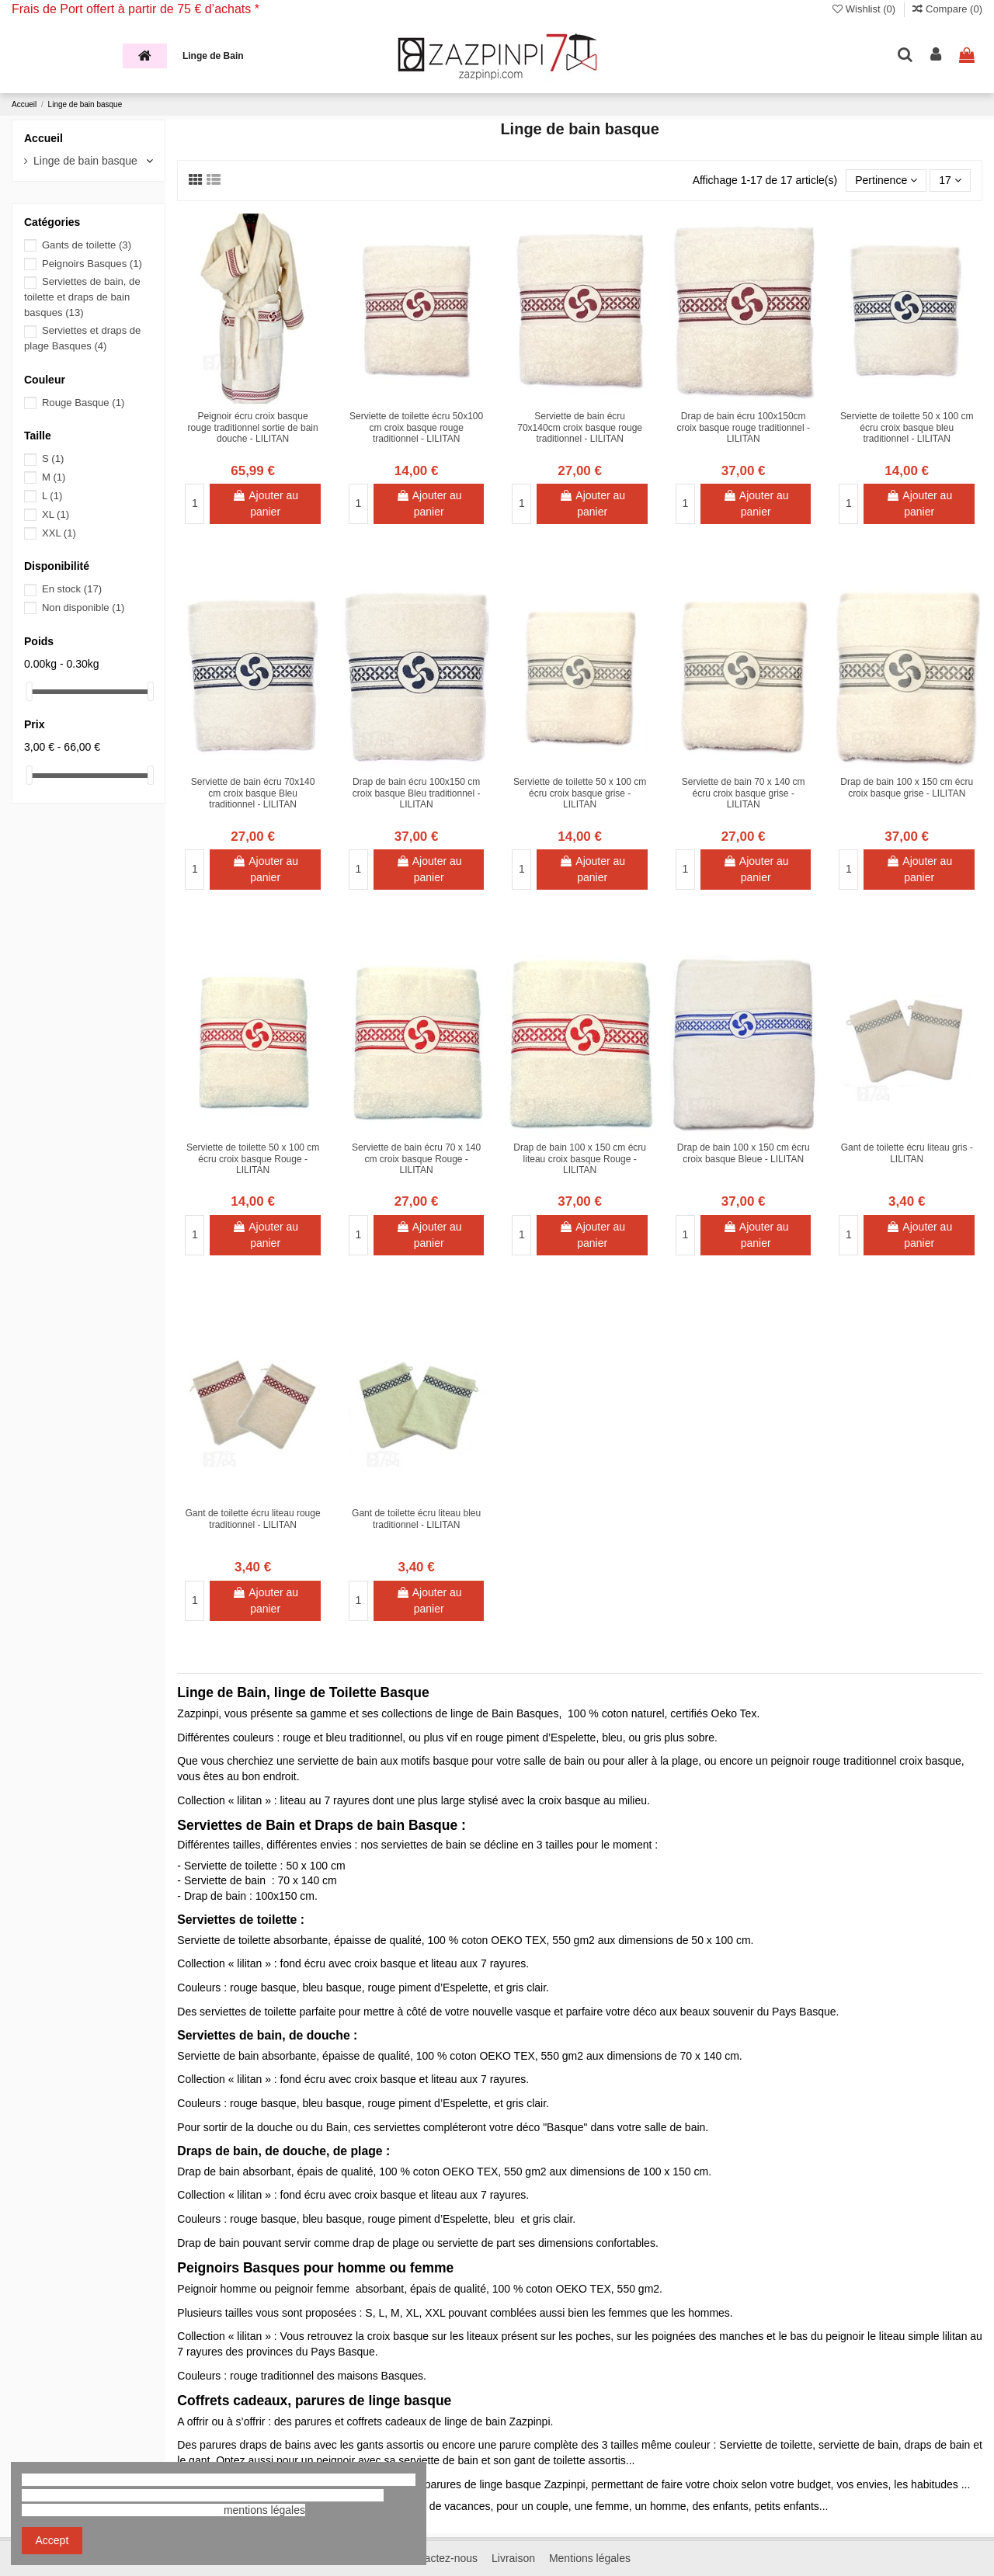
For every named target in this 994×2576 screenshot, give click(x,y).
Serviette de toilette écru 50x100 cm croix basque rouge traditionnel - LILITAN (416, 427)
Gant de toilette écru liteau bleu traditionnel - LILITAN (416, 1518)
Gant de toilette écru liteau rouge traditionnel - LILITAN (253, 1518)
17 (950, 180)
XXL (59, 533)
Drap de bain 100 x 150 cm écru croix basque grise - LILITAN (906, 787)
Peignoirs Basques (92, 263)
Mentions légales (590, 2558)
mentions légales (264, 2510)
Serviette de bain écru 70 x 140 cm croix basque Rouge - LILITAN (416, 1158)
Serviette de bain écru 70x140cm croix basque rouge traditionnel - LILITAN (579, 427)
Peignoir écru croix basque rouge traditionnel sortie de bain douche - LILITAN (253, 427)
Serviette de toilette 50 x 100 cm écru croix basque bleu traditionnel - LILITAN (906, 427)
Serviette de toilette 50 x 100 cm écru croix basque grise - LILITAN (579, 793)
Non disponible (83, 607)
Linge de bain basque (85, 160)
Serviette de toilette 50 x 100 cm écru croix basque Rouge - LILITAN (252, 1158)
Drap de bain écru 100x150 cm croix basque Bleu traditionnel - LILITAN (417, 793)
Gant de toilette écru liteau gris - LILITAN (907, 1153)
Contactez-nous (439, 2558)
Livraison (513, 2558)
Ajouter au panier (265, 503)
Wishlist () (865, 9)
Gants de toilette (86, 245)
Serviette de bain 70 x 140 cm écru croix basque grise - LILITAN (743, 793)
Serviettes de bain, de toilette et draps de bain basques (82, 297)
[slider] (29, 691)
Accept (52, 2540)
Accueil (43, 138)
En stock (72, 589)
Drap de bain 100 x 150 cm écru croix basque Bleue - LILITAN (743, 1153)
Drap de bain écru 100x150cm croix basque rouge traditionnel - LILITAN (742, 427)
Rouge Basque (83, 402)
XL (55, 514)
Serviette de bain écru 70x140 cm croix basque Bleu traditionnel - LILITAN (253, 793)
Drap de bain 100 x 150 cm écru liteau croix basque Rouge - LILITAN (579, 1158)
